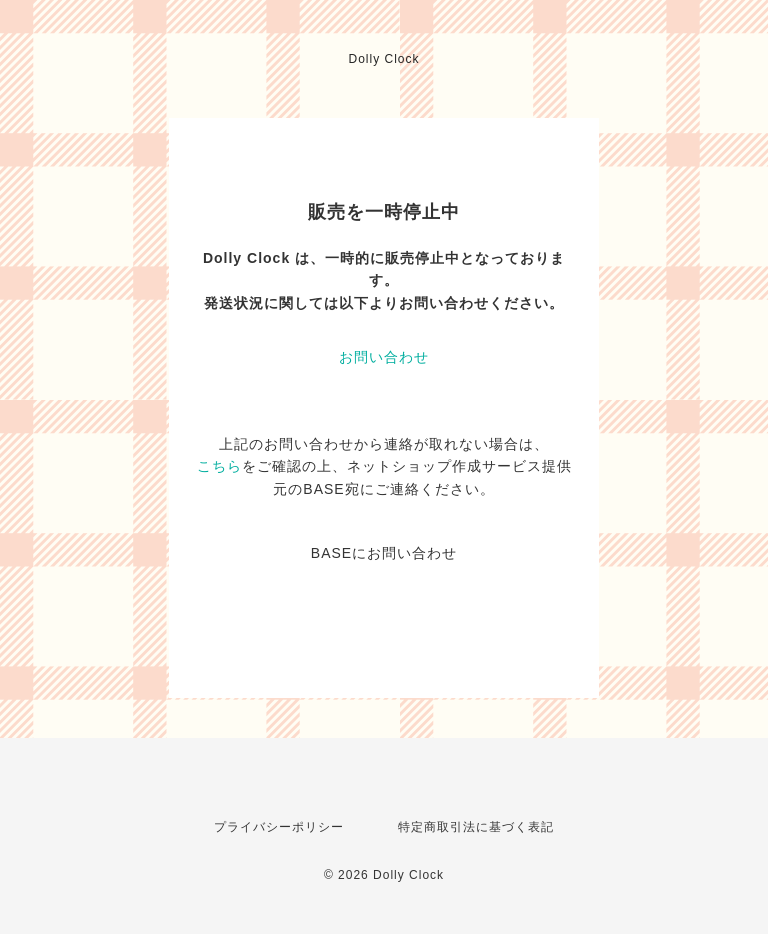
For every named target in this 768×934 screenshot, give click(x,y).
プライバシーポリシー (279, 827)
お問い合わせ (384, 357)
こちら (219, 466)
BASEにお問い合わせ (384, 553)
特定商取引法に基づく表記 (476, 827)
